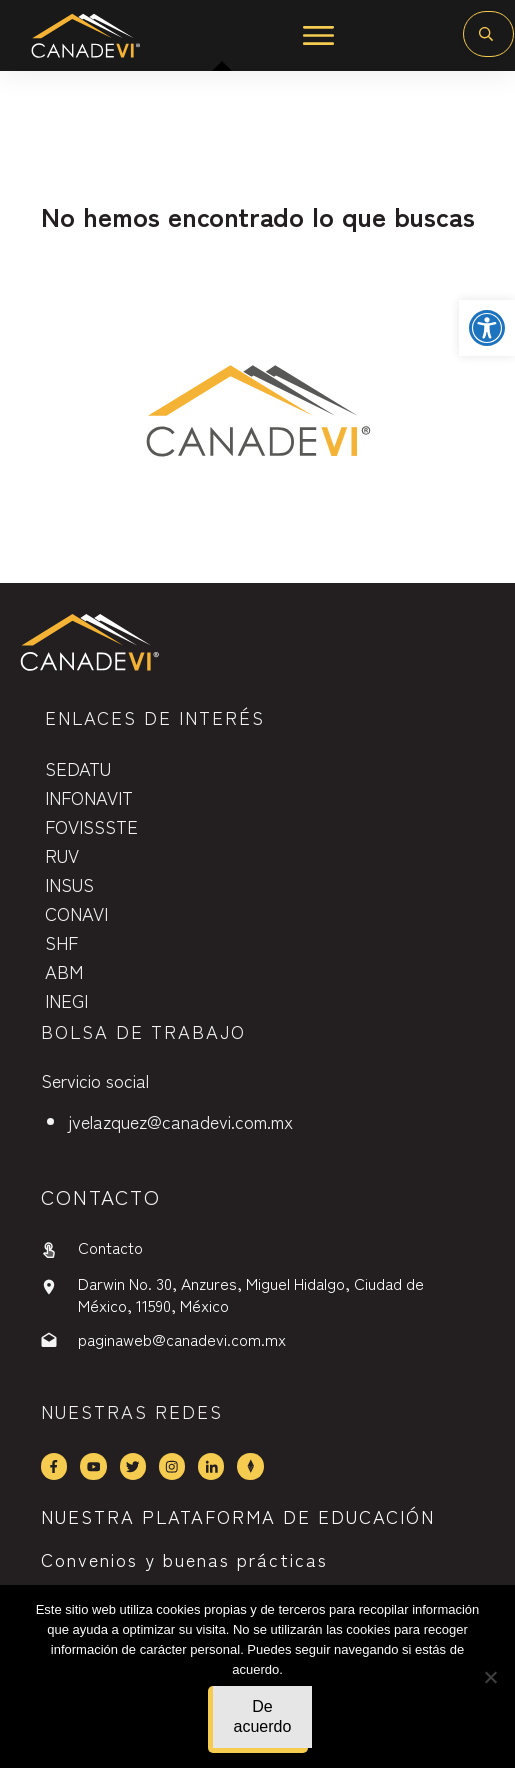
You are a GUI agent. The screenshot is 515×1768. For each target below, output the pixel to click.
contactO (101, 1196)
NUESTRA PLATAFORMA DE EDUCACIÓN (238, 1516)
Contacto (110, 1247)
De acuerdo (263, 1716)
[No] (490, 1677)
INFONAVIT (89, 797)
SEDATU (78, 768)
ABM (64, 971)
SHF (61, 942)
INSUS (69, 884)
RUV (62, 855)
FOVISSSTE (91, 826)
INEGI (66, 1000)
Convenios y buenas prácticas (184, 1559)
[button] (487, 328)
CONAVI (76, 913)
